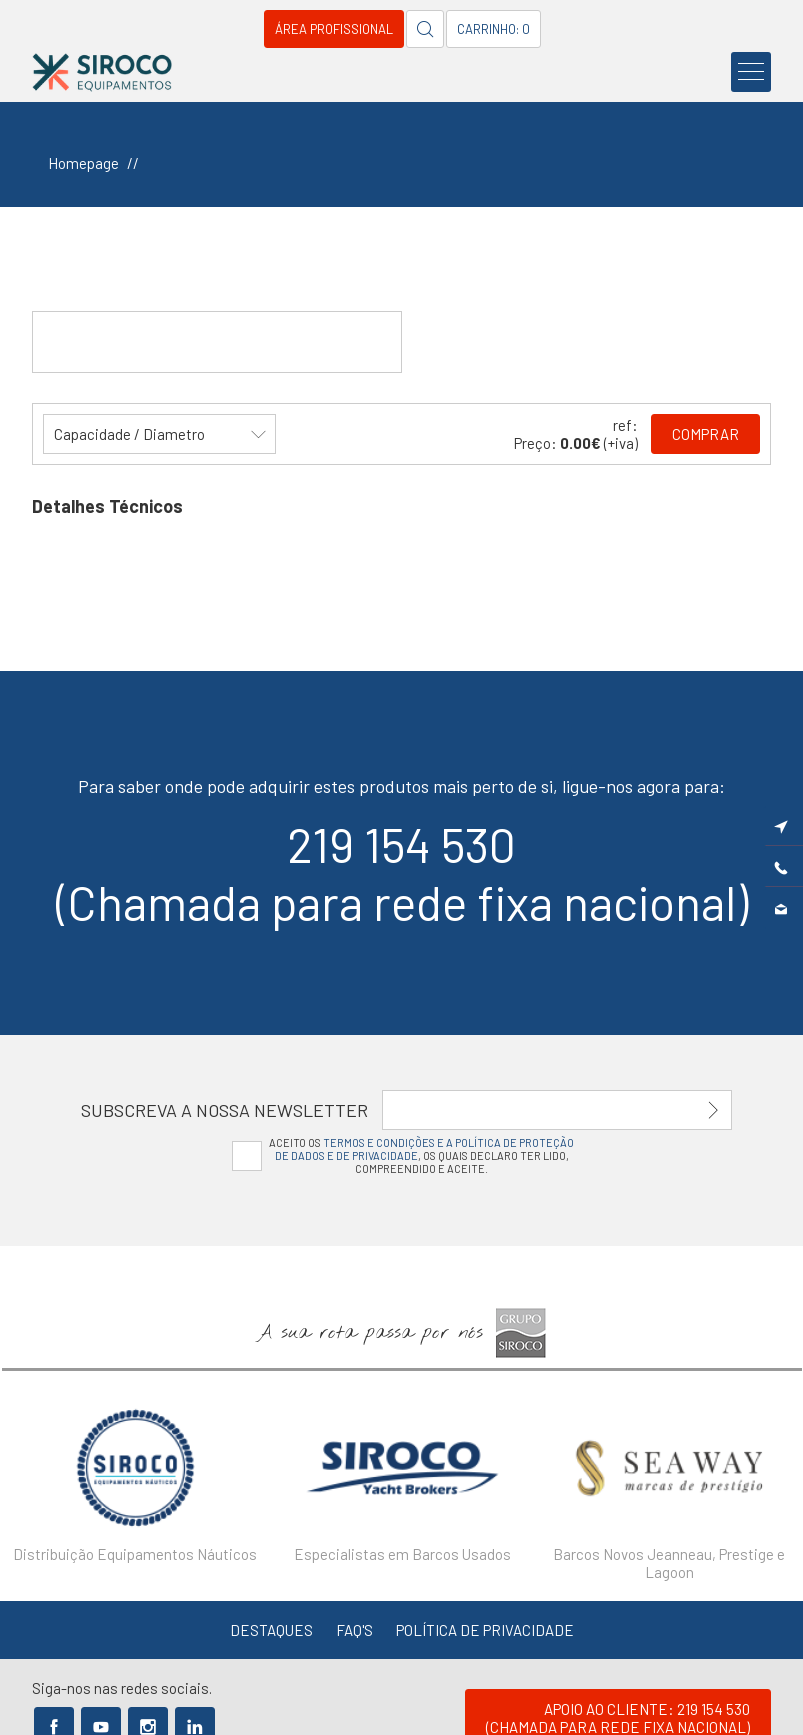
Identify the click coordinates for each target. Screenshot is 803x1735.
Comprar (705, 434)
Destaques (271, 1630)
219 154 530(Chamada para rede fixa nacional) (402, 873)
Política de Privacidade (485, 1630)
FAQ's (354, 1630)
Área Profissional (334, 29)
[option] (135, 1477)
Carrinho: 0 (493, 29)
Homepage (83, 163)
